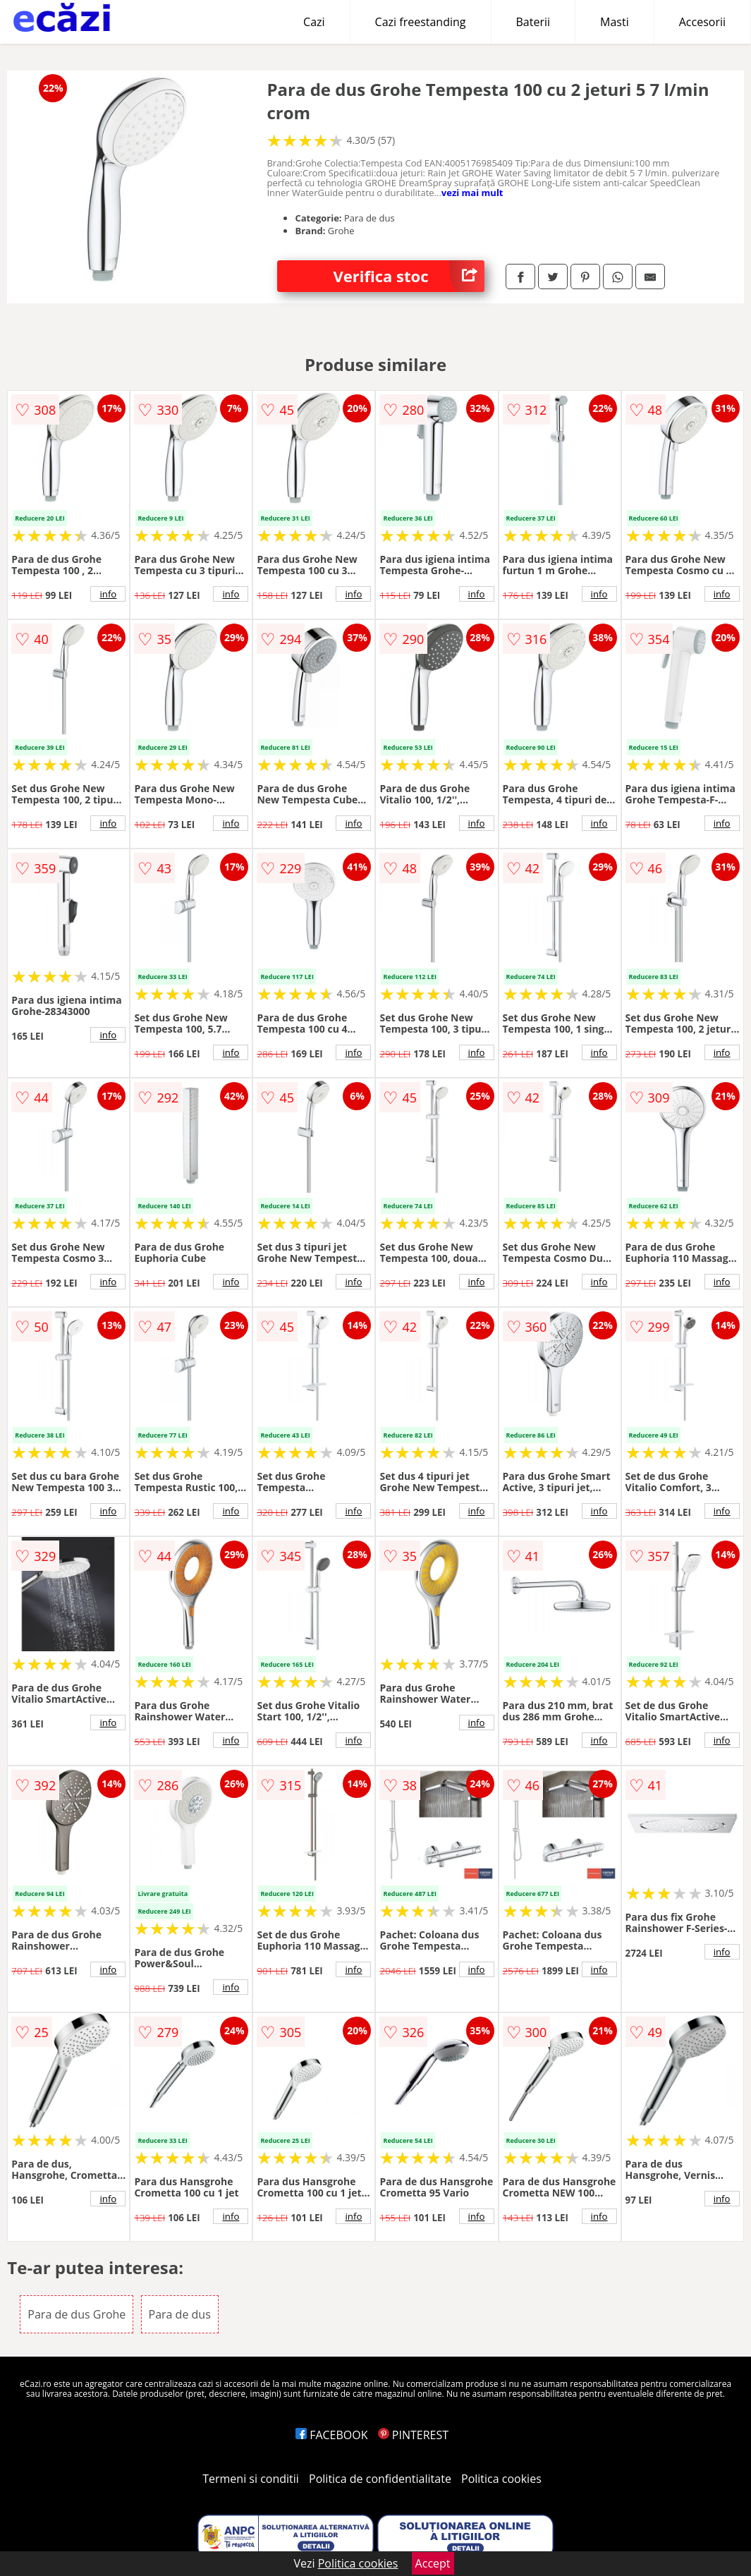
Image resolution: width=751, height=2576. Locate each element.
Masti (614, 22)
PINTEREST (413, 2435)
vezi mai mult (472, 192)
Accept (433, 2563)
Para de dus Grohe (77, 2314)
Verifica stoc (409, 276)
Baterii (533, 22)
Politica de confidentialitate (380, 2478)
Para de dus (180, 2314)
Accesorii (702, 22)
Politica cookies (501, 2478)
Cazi (314, 22)
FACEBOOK (331, 2435)
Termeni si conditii (250, 2478)
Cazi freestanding (420, 22)
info (107, 594)
